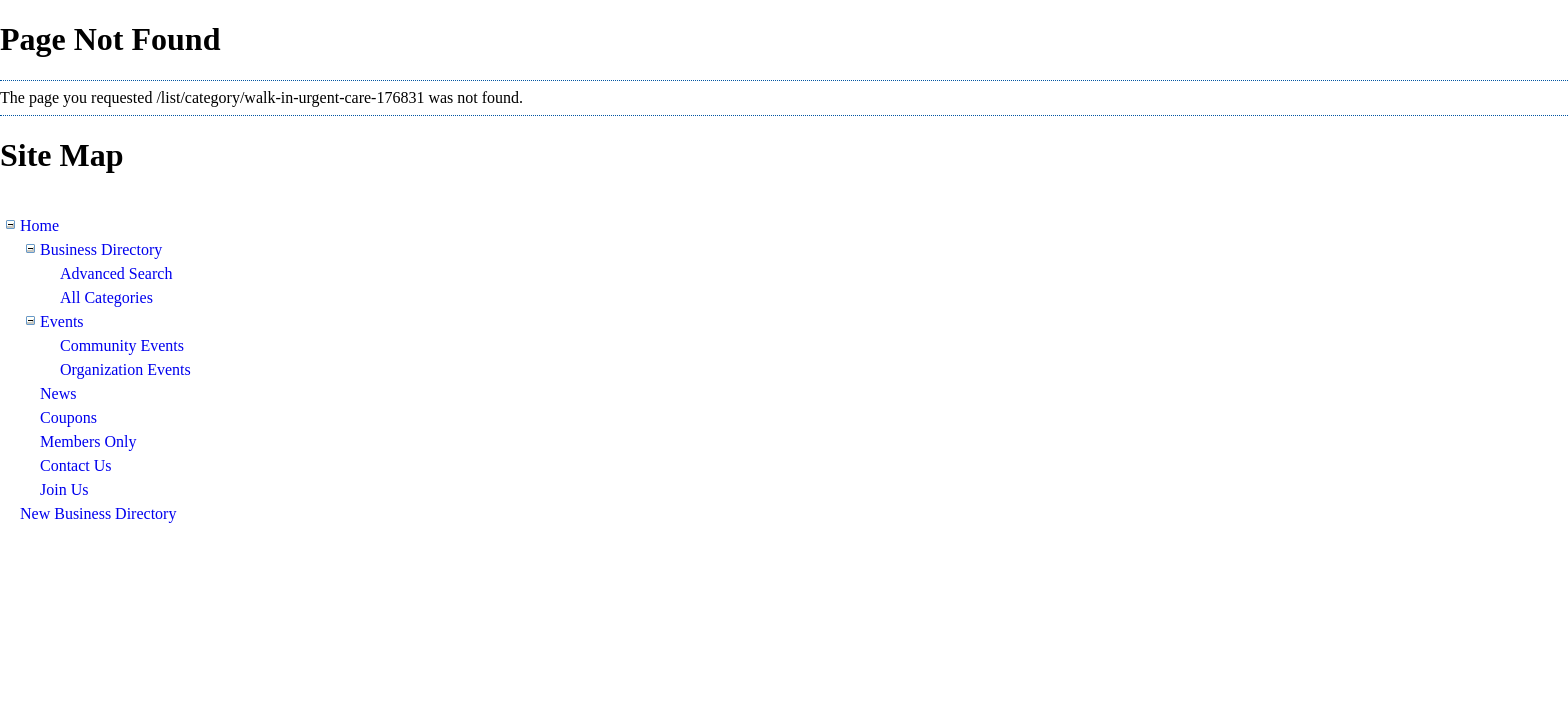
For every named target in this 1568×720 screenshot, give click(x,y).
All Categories (106, 297)
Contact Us (76, 465)
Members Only (88, 441)
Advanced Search (116, 273)
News (58, 393)
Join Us (64, 489)
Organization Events (125, 369)
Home (39, 225)
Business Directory (101, 249)
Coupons (68, 417)
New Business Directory (98, 513)
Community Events (122, 345)
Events (62, 321)
